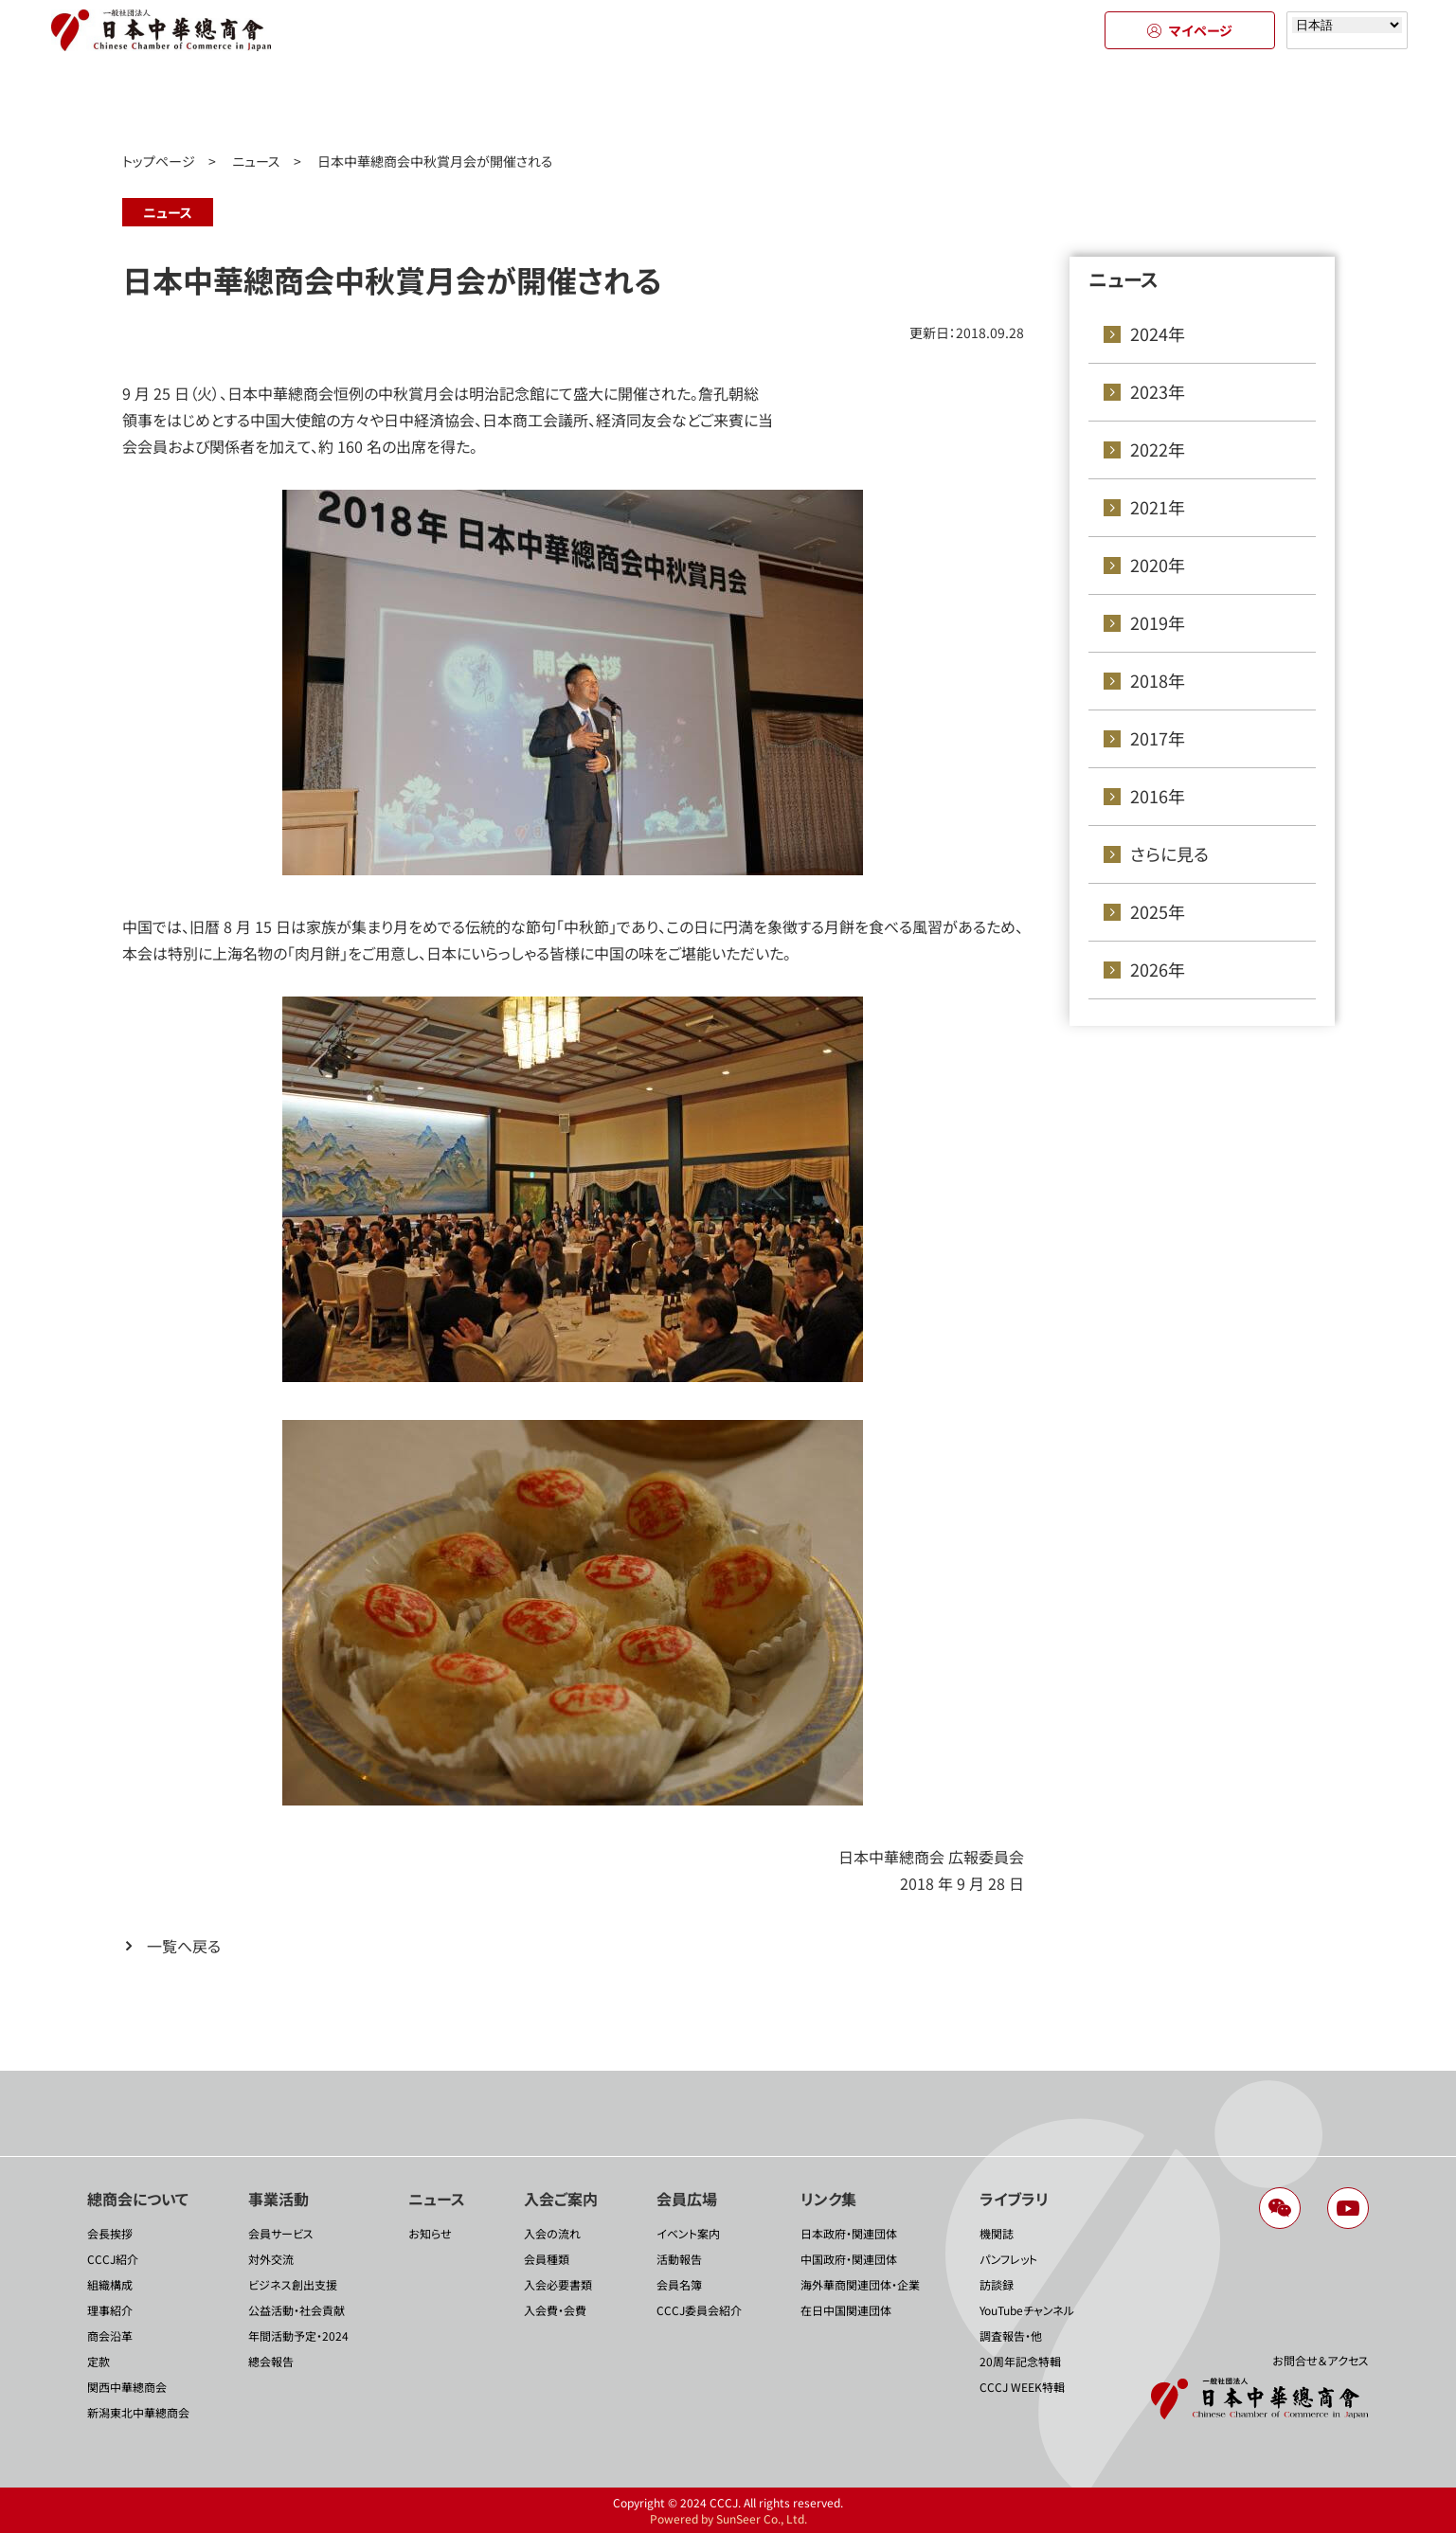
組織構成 (110, 2284)
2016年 (1157, 795)
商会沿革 (110, 2335)
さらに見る (1169, 853)
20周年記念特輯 (1020, 2361)
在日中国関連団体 (845, 2310)
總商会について (217, 102)
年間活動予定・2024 (298, 2335)
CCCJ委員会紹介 (699, 2310)
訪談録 (997, 2284)
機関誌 (997, 2233)
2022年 (1157, 449)
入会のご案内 (729, 102)
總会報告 (271, 2361)
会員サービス (281, 2233)
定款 (98, 2361)
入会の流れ (552, 2233)
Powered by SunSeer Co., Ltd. (728, 2518)
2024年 (1157, 333)
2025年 (1157, 911)
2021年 (1157, 506)
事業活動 (388, 102)
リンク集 (1070, 102)
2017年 (1157, 738)
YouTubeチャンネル (1027, 2310)
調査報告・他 (1011, 2335)
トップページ (158, 161)
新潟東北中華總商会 (138, 2412)
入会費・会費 (555, 2310)
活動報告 (679, 2259)
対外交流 (271, 2259)
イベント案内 (688, 2233)
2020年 (1157, 564)
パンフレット (1008, 2259)
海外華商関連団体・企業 (860, 2284)
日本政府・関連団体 (848, 2233)
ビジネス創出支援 (292, 2284)
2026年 (1157, 969)
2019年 (1157, 622)
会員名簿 (679, 2284)
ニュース (558, 102)
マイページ (1189, 30)
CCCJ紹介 (112, 2259)
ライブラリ (1240, 102)
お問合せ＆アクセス (1320, 2360)
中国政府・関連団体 (848, 2259)
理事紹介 (110, 2310)
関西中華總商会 (127, 2387)
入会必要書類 (558, 2284)
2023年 (1157, 391)
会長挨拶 (110, 2233)
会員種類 (546, 2259)
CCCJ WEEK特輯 (1022, 2387)
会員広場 (900, 102)
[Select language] (1347, 25)
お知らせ (430, 2233)
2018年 (1157, 680)
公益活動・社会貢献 (296, 2310)
